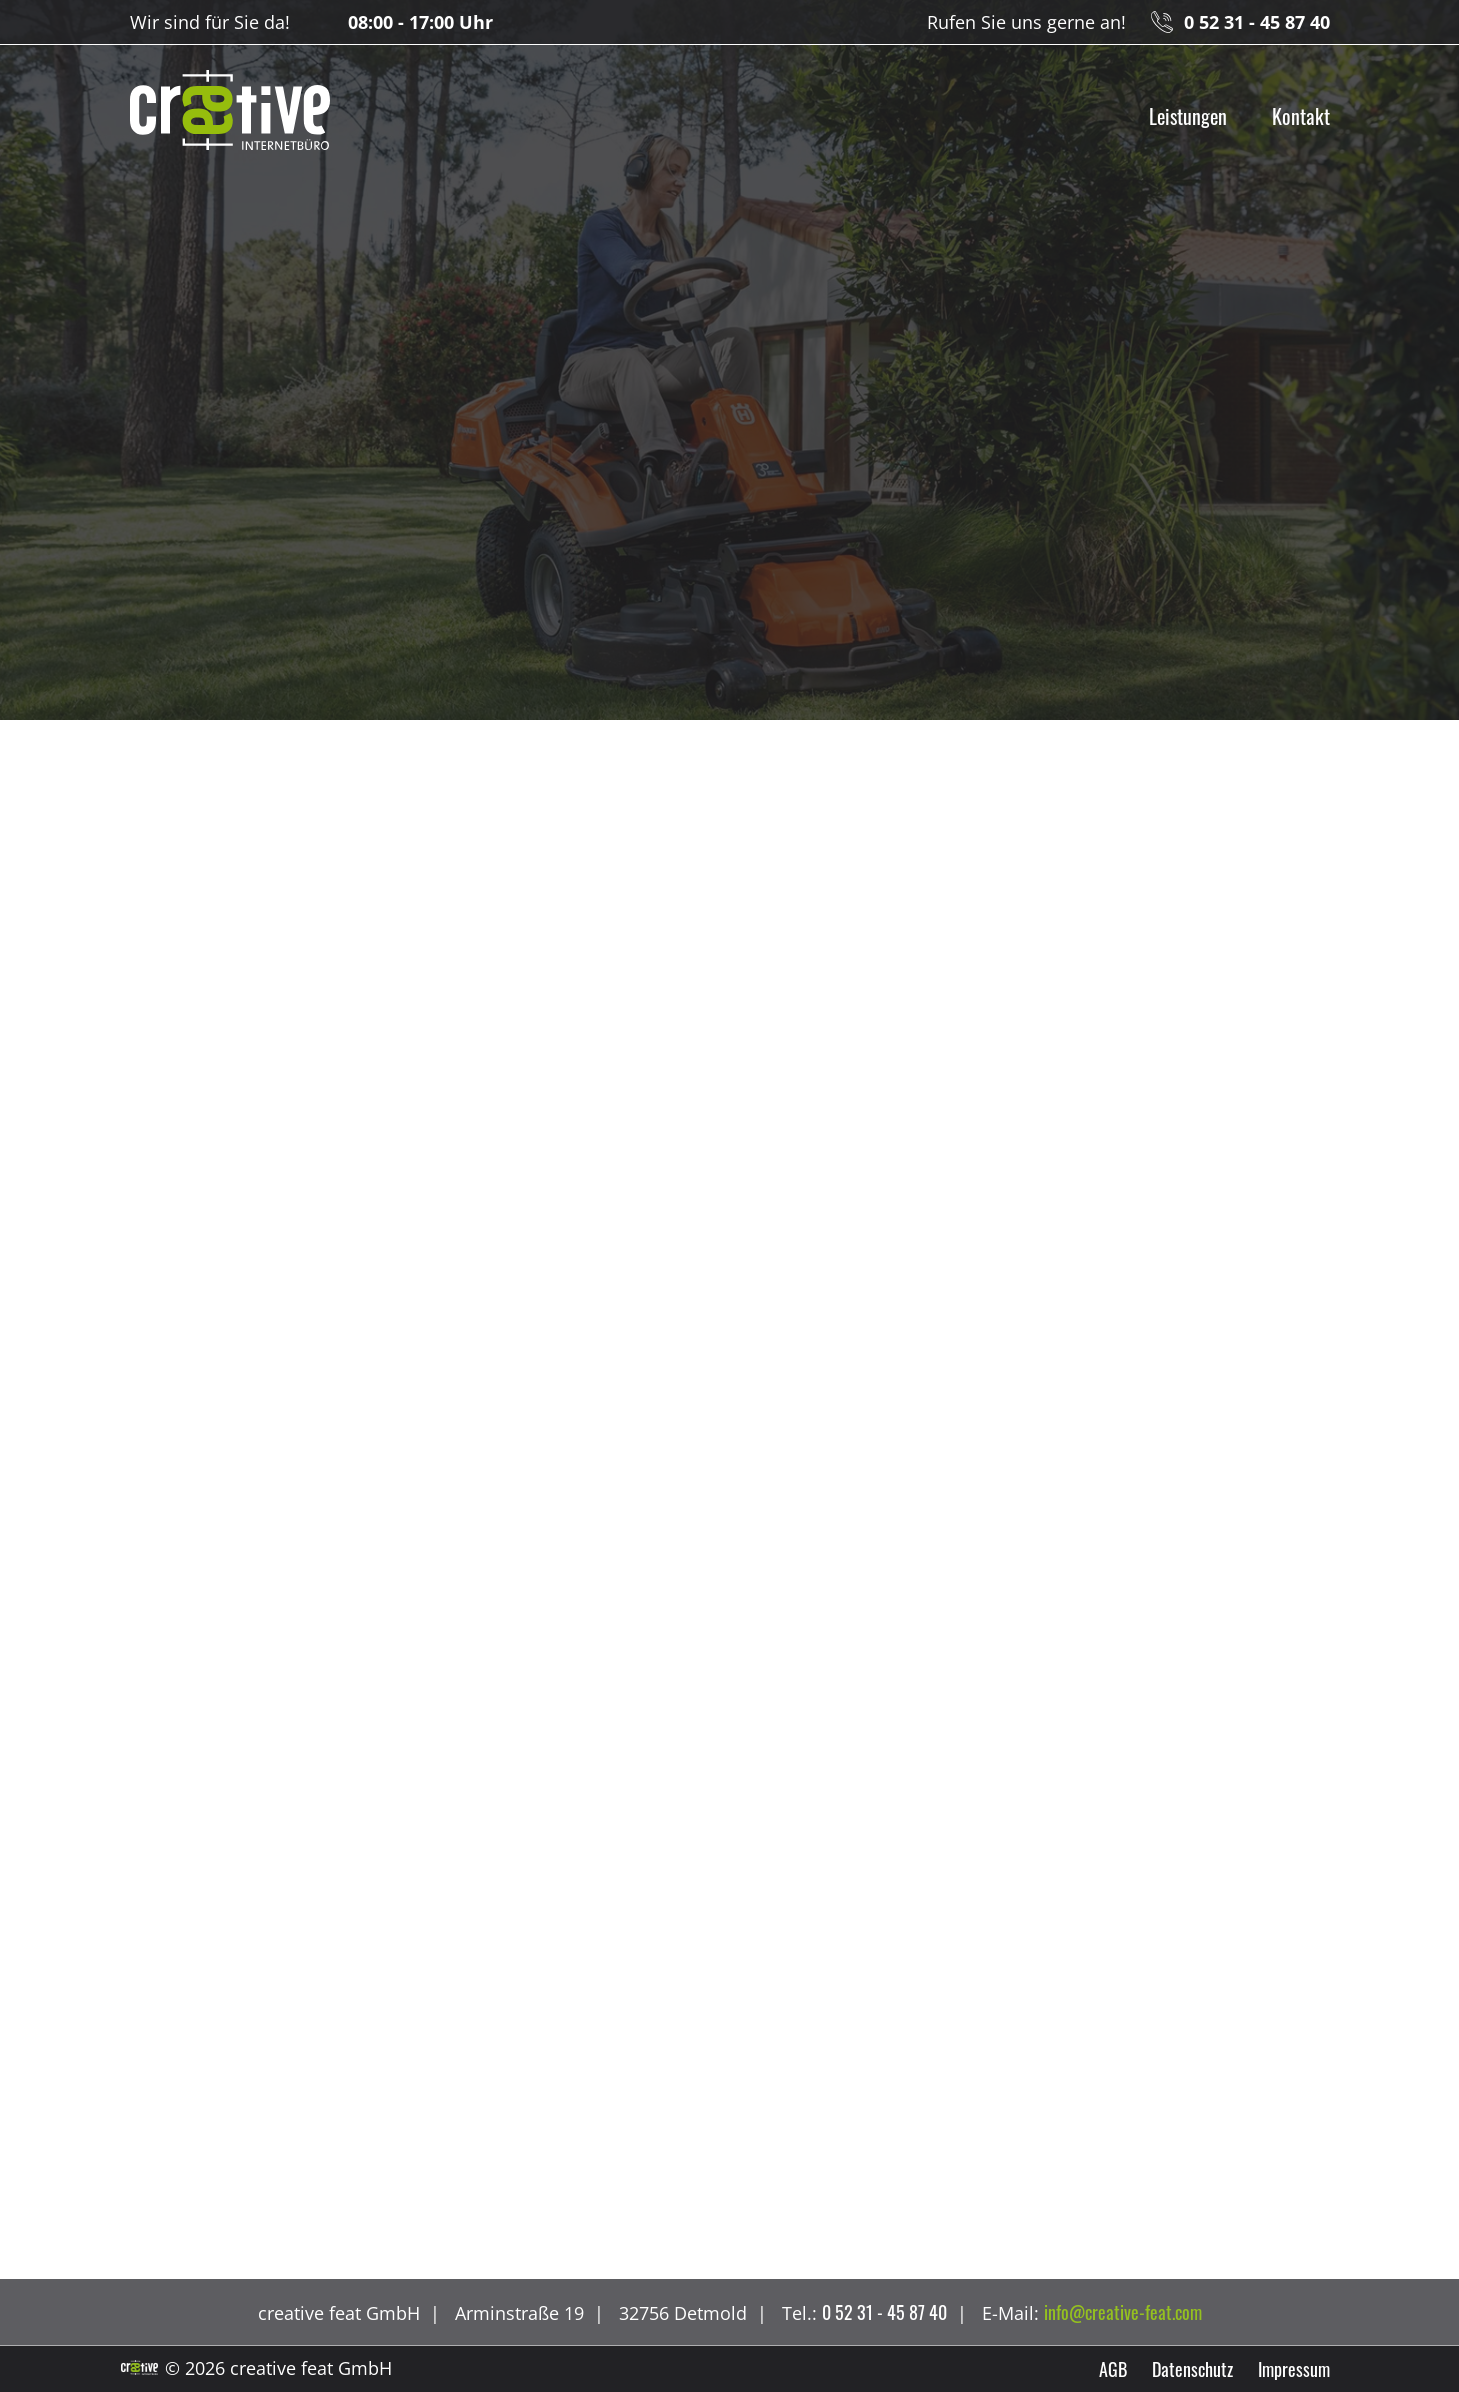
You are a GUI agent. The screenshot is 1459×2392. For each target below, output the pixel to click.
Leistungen (1188, 116)
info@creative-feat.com (1123, 2312)
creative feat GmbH (230, 111)
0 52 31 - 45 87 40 (1257, 22)
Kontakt (1301, 116)
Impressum (1294, 2369)
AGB (1113, 2369)
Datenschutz (1192, 2369)
